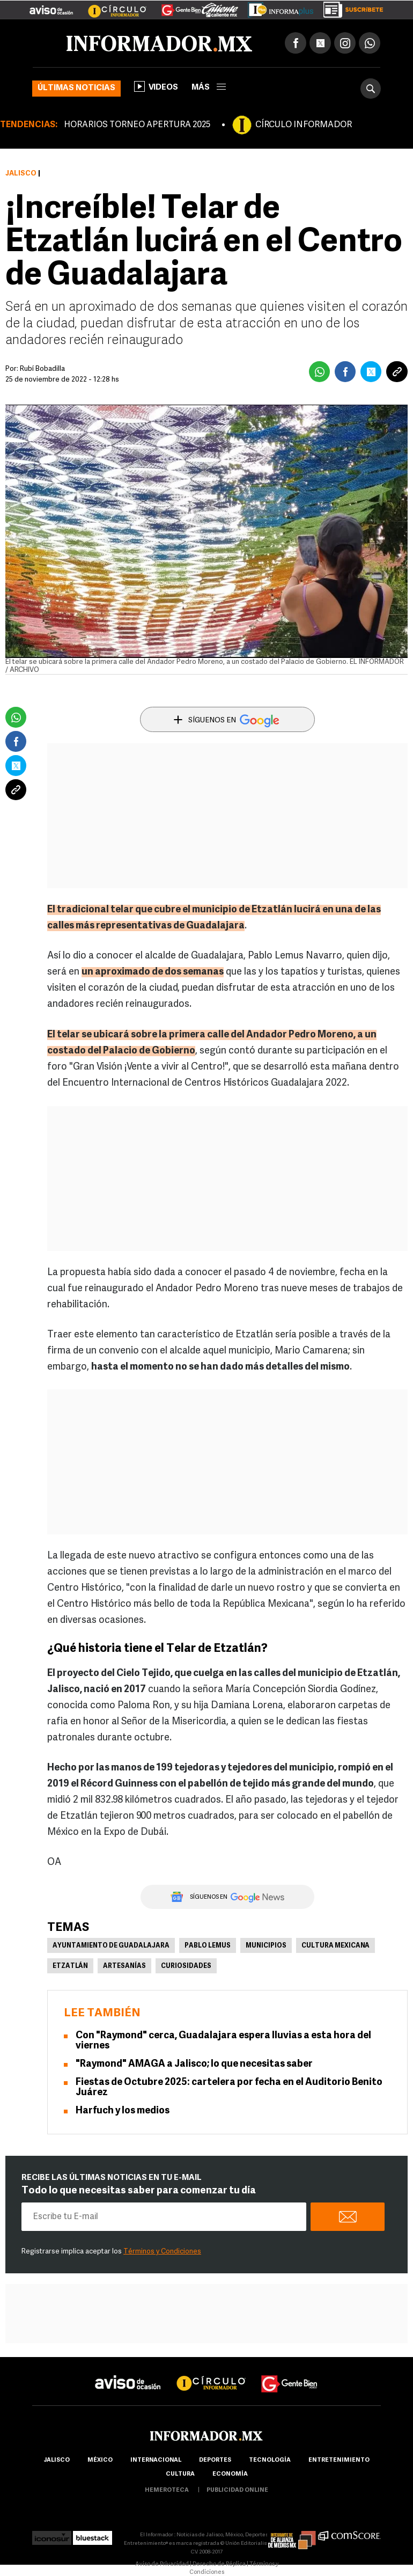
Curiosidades (186, 1966)
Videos (156, 86)
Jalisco (20, 173)
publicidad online (237, 2490)
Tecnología (270, 2460)
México (100, 2460)
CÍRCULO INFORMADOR (303, 125)
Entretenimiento (339, 2460)
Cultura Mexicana (335, 1946)
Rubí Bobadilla (42, 368)
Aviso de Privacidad (162, 2564)
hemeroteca (167, 2490)
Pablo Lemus (208, 1946)
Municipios (266, 1946)
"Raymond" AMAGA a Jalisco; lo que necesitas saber (194, 2064)
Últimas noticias (76, 88)
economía (230, 2474)
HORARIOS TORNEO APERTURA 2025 (137, 125)
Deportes (215, 2460)
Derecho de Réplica (219, 2564)
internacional (155, 2460)
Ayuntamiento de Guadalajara (111, 1946)
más (208, 88)
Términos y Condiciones (162, 2251)
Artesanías (124, 1966)
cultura (180, 2474)
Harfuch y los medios (122, 2111)
